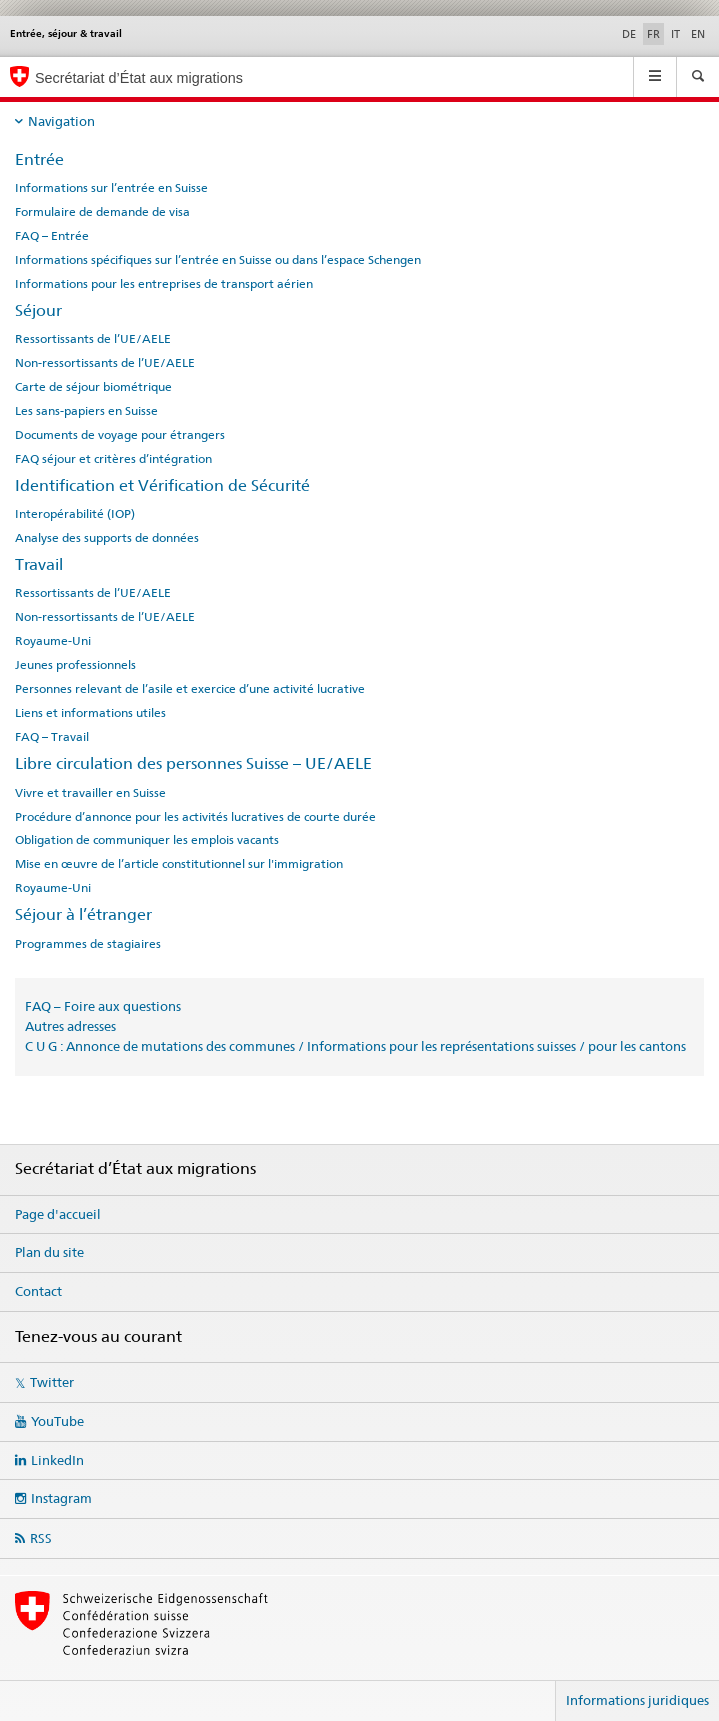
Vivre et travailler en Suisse (90, 793)
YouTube (57, 1421)
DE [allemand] (629, 34)
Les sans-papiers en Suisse (86, 411)
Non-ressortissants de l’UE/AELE (105, 363)
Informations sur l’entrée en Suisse (111, 188)
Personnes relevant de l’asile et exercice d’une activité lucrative (190, 689)
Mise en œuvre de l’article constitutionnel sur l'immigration (179, 864)
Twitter (52, 1382)
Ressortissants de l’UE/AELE (93, 339)
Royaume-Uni (53, 641)
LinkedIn (57, 1460)
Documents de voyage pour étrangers (120, 435)
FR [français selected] (653, 34)
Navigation (61, 121)
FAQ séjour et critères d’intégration (113, 459)
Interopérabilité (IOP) (75, 514)
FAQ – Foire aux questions (103, 1006)
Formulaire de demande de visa (102, 212)
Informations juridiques (637, 1700)
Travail (39, 564)
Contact (38, 1291)
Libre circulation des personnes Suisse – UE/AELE (193, 763)
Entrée (39, 159)
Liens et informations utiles (90, 713)
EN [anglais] (698, 34)
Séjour (38, 310)
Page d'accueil (58, 1214)
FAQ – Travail (52, 737)
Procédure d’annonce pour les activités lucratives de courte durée (195, 817)
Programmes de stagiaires (88, 944)
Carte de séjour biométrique (93, 387)
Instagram (61, 1498)
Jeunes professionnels (75, 665)
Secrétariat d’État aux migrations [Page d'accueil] (139, 78)
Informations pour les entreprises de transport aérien (164, 284)
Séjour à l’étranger (83, 914)
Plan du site (49, 1252)
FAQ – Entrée (52, 236)
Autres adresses (70, 1026)
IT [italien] (675, 34)
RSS (41, 1538)
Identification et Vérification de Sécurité (162, 485)
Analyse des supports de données (107, 538)
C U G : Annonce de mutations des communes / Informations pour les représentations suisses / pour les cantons (355, 1046)
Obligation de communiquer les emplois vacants (147, 840)
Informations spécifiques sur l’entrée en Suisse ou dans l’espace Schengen (218, 260)
